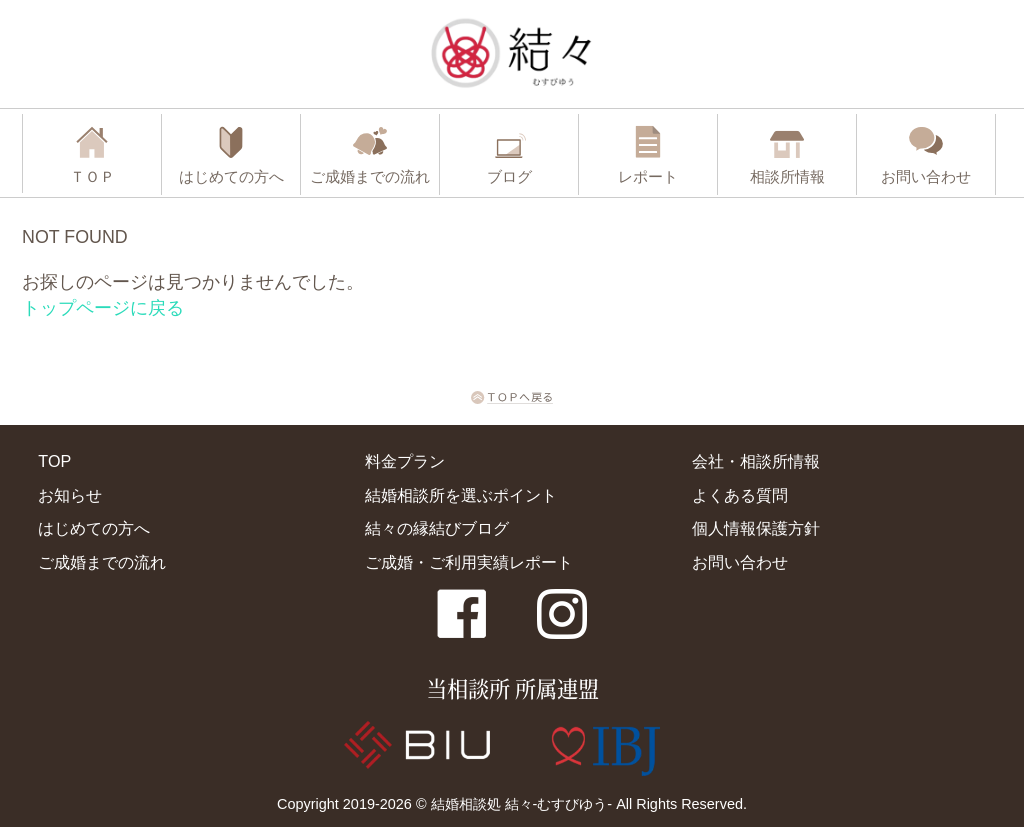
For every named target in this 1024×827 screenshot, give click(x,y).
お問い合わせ (740, 562)
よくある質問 (740, 495)
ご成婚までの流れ (102, 562)
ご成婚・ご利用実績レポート (469, 562)
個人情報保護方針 (756, 528)
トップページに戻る (103, 308)
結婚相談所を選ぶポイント (461, 495)
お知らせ (70, 495)
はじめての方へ (94, 528)
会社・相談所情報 (756, 461)
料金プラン (405, 461)
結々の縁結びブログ (437, 528)
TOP (54, 461)
